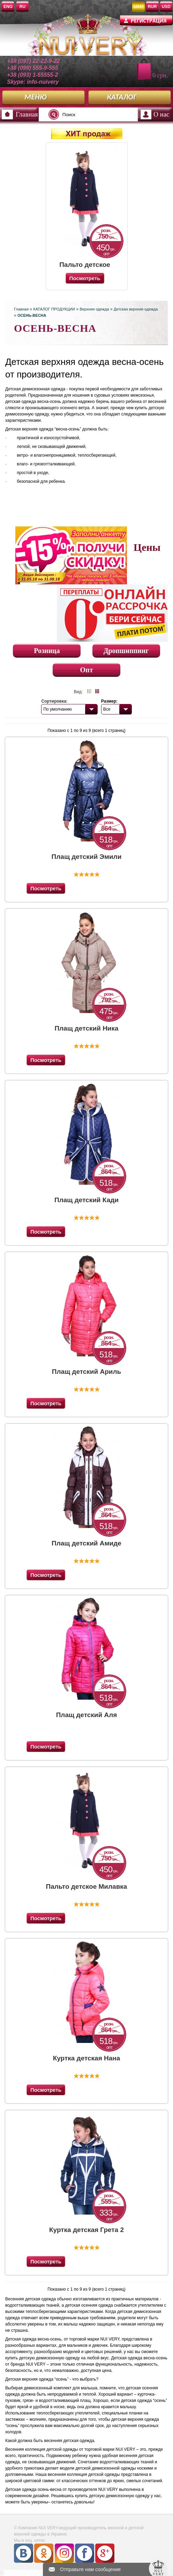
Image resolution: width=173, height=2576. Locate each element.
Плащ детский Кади (86, 1200)
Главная (27, 114)
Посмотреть (45, 888)
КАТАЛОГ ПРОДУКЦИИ (54, 309)
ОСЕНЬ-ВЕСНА (31, 315)
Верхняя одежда (94, 309)
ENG (8, 6)
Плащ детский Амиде (86, 1543)
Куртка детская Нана (86, 2058)
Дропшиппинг (126, 650)
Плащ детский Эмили (87, 856)
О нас (161, 114)
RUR (152, 6)
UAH (138, 6)
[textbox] (91, 114)
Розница (47, 650)
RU (22, 6)
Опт (86, 670)
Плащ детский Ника (86, 1028)
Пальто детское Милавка (84, 265)
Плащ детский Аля (86, 1714)
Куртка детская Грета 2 (86, 2229)
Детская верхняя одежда (136, 309)
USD (166, 6)
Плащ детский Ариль (86, 1371)
